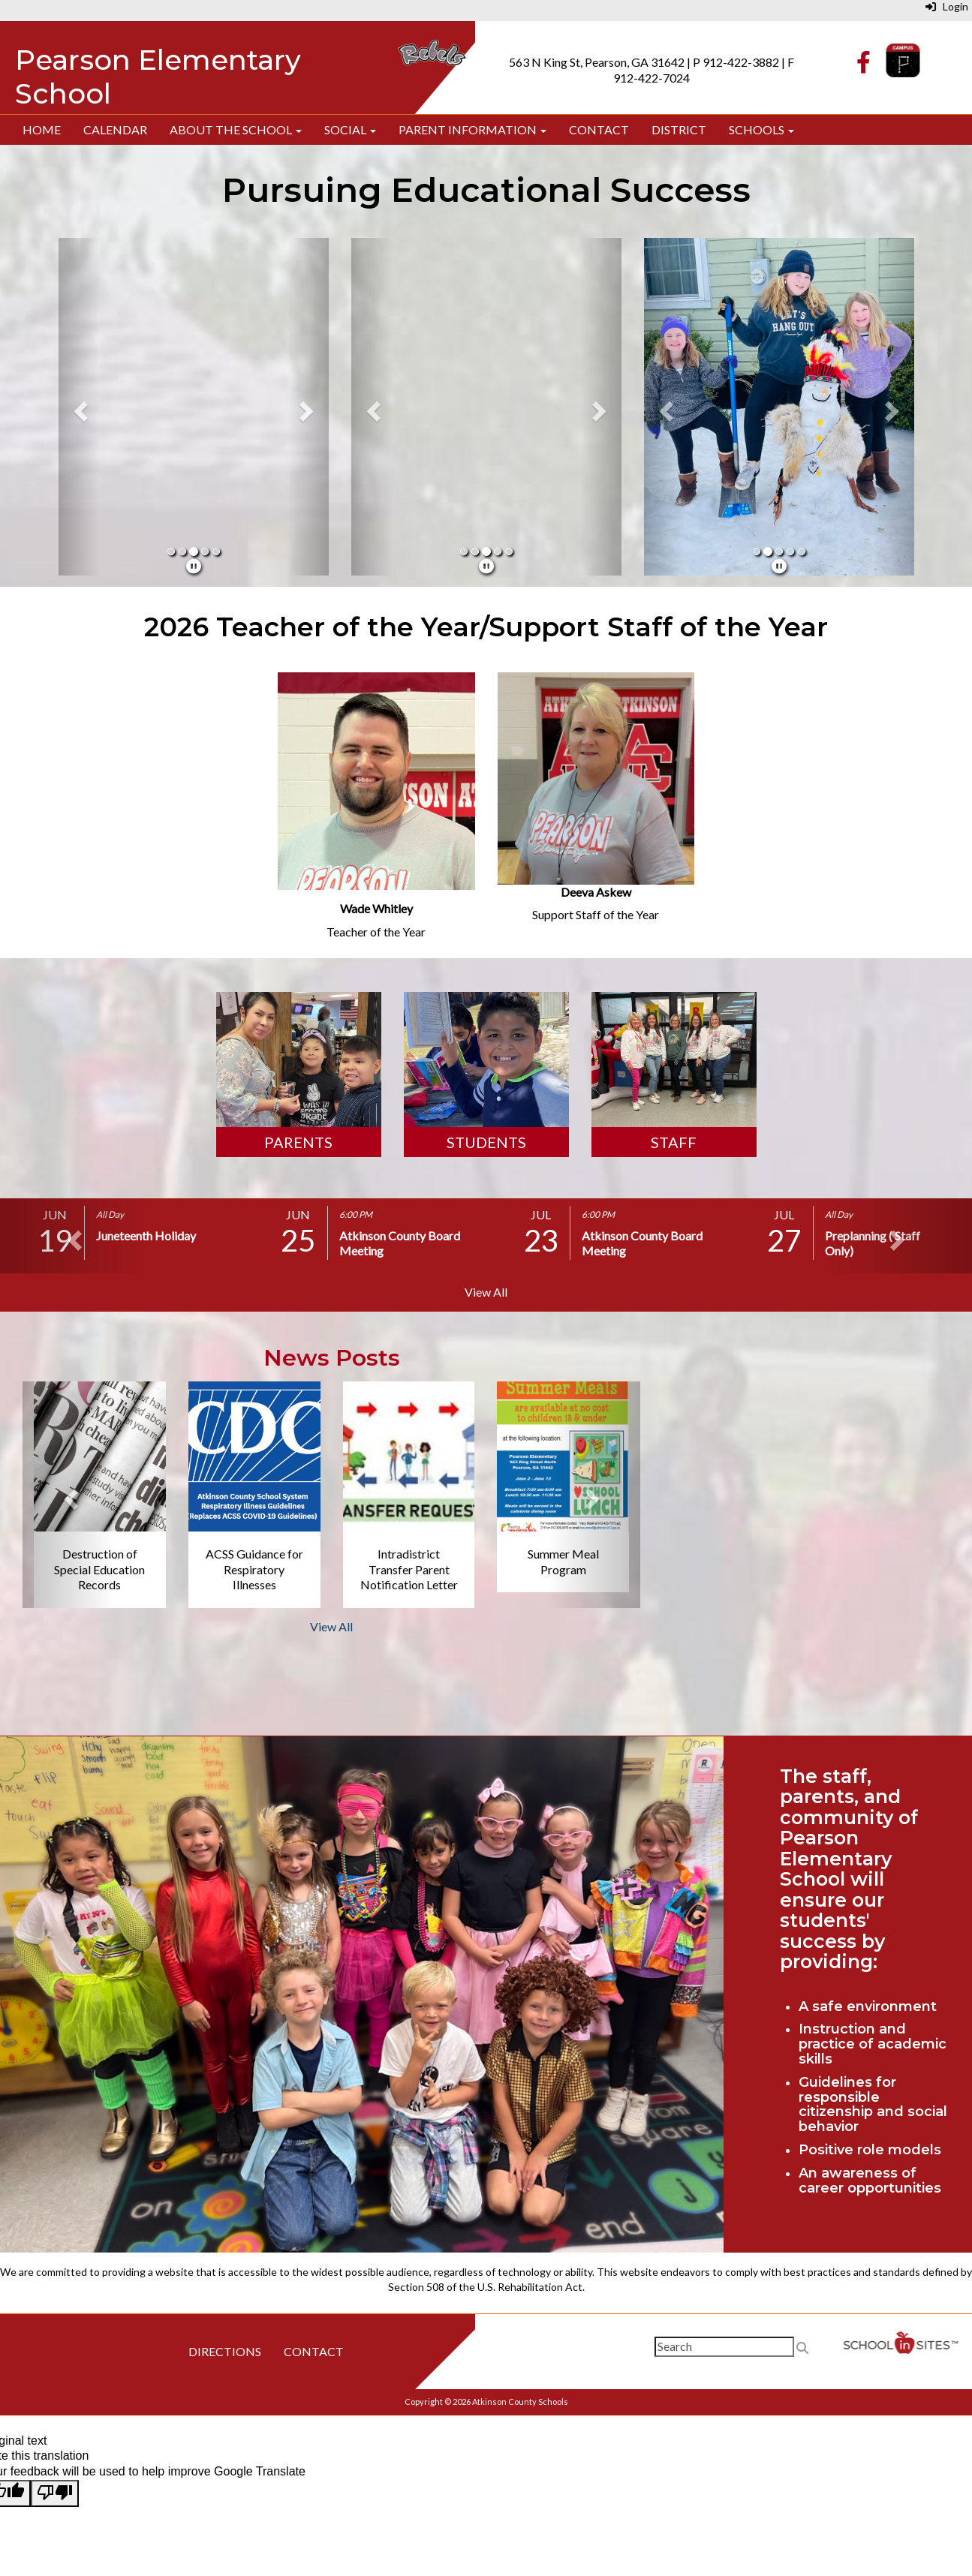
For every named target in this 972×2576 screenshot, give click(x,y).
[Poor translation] (55, 2493)
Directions (224, 2351)
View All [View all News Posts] (331, 1626)
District (679, 129)
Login (946, 6)
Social (350, 129)
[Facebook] (863, 66)
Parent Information (472, 129)
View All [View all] (486, 1292)
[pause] (193, 566)
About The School (236, 129)
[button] (79, 407)
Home (42, 129)
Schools (761, 129)
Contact (599, 129)
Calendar (115, 129)
